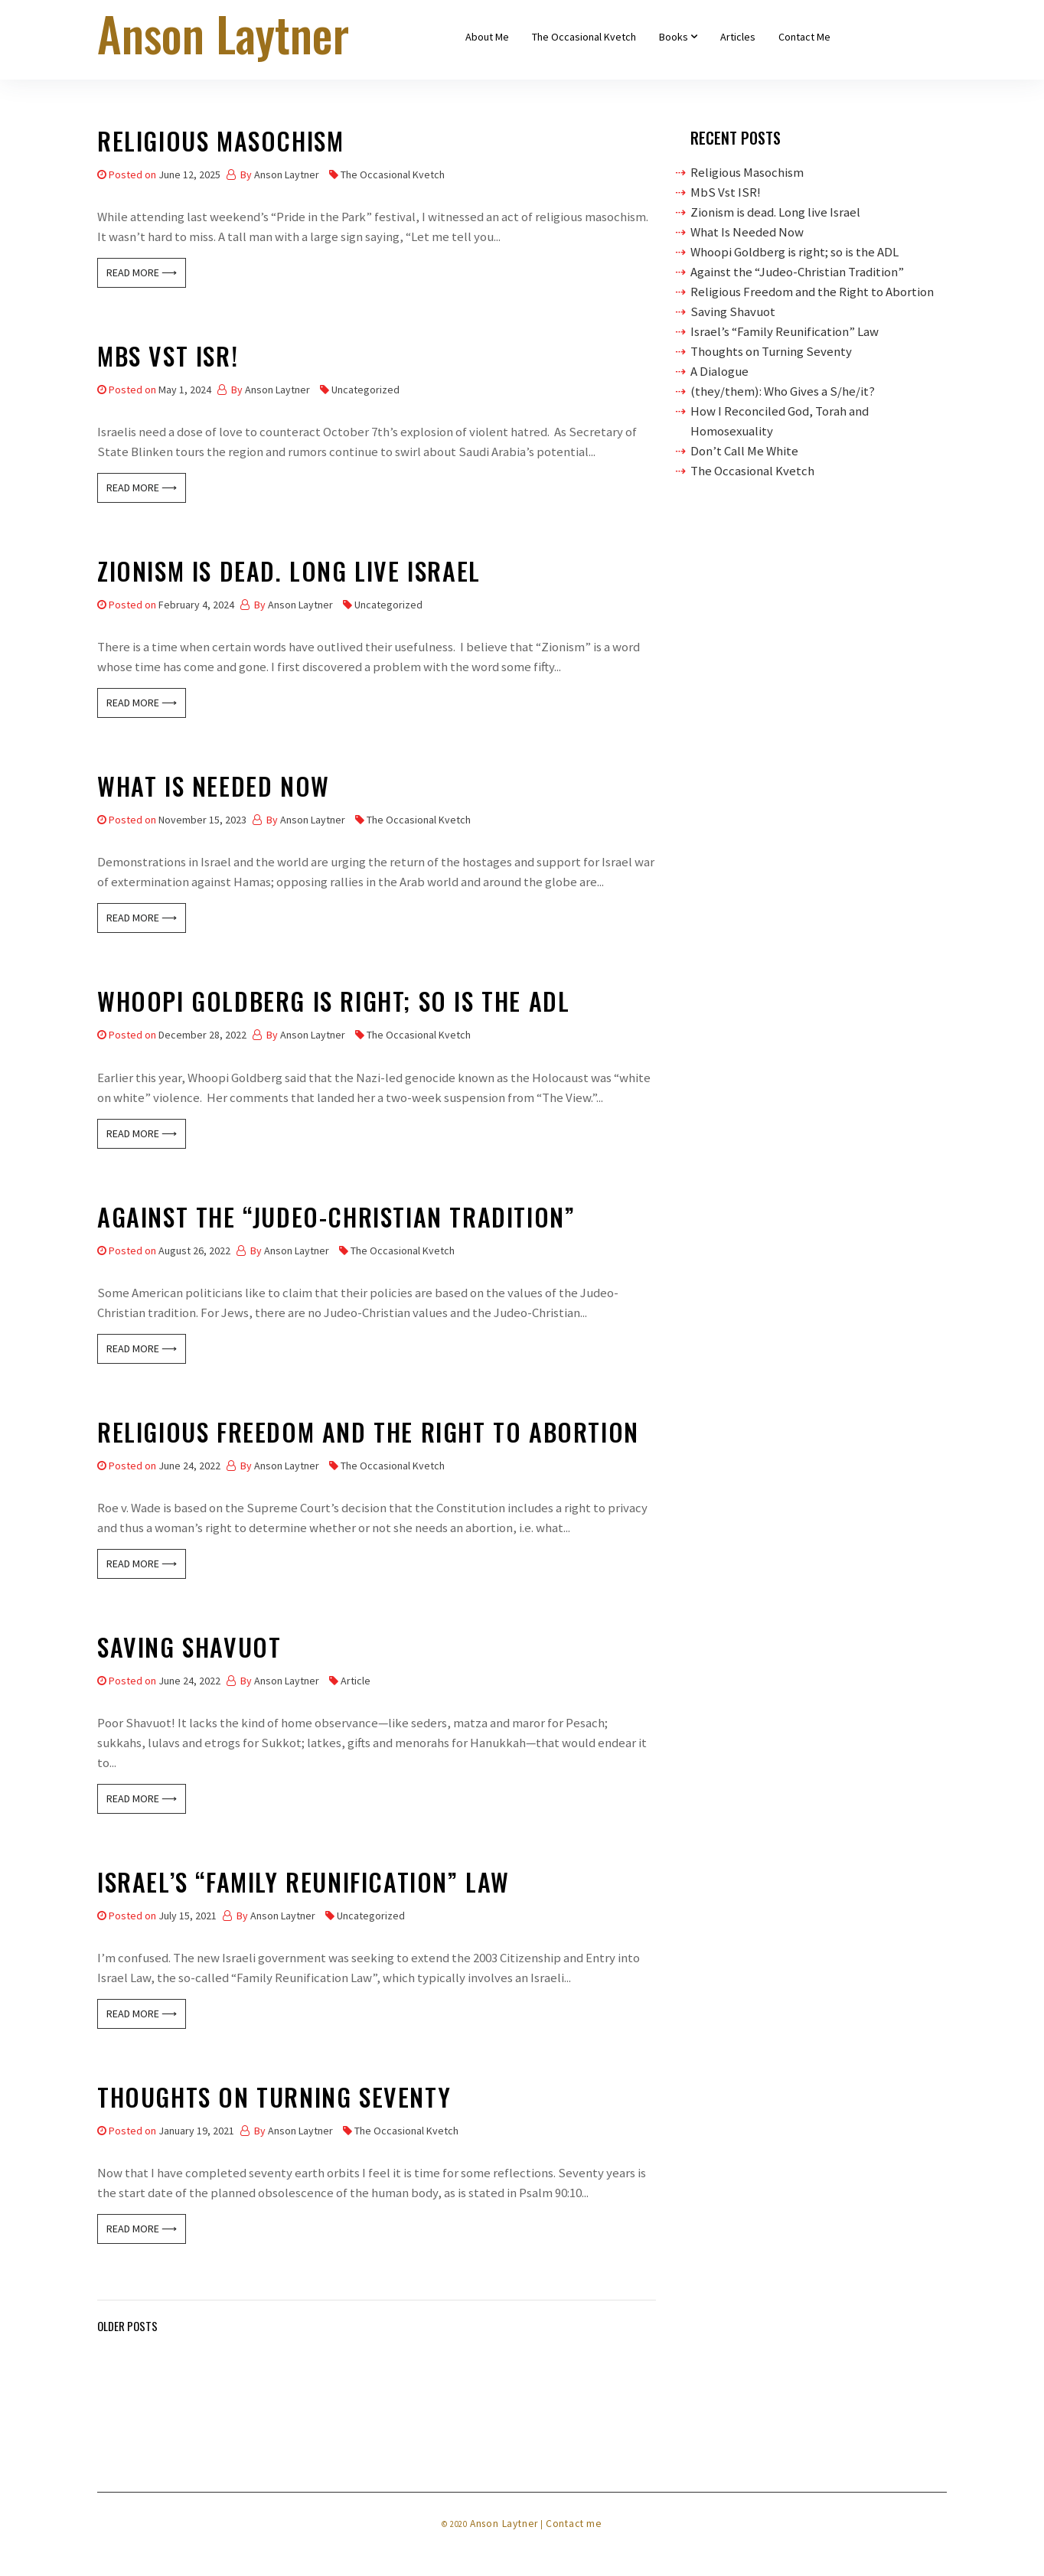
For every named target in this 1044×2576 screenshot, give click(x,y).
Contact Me (804, 37)
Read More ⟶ (141, 272)
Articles (737, 37)
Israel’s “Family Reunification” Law (303, 1884)
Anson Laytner (286, 174)
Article (355, 1680)
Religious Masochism (220, 143)
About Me (487, 37)
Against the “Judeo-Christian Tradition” (336, 1219)
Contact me (574, 2523)
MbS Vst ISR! (167, 358)
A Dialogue (719, 371)
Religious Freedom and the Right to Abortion (368, 1434)
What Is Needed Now (213, 789)
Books (673, 37)
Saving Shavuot (189, 1650)
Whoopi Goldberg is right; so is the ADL (333, 1004)
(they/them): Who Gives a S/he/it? (782, 391)
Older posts (127, 2325)
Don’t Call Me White (744, 450)
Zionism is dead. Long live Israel (289, 574)
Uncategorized (365, 389)
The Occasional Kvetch (584, 37)
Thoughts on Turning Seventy (274, 2100)
